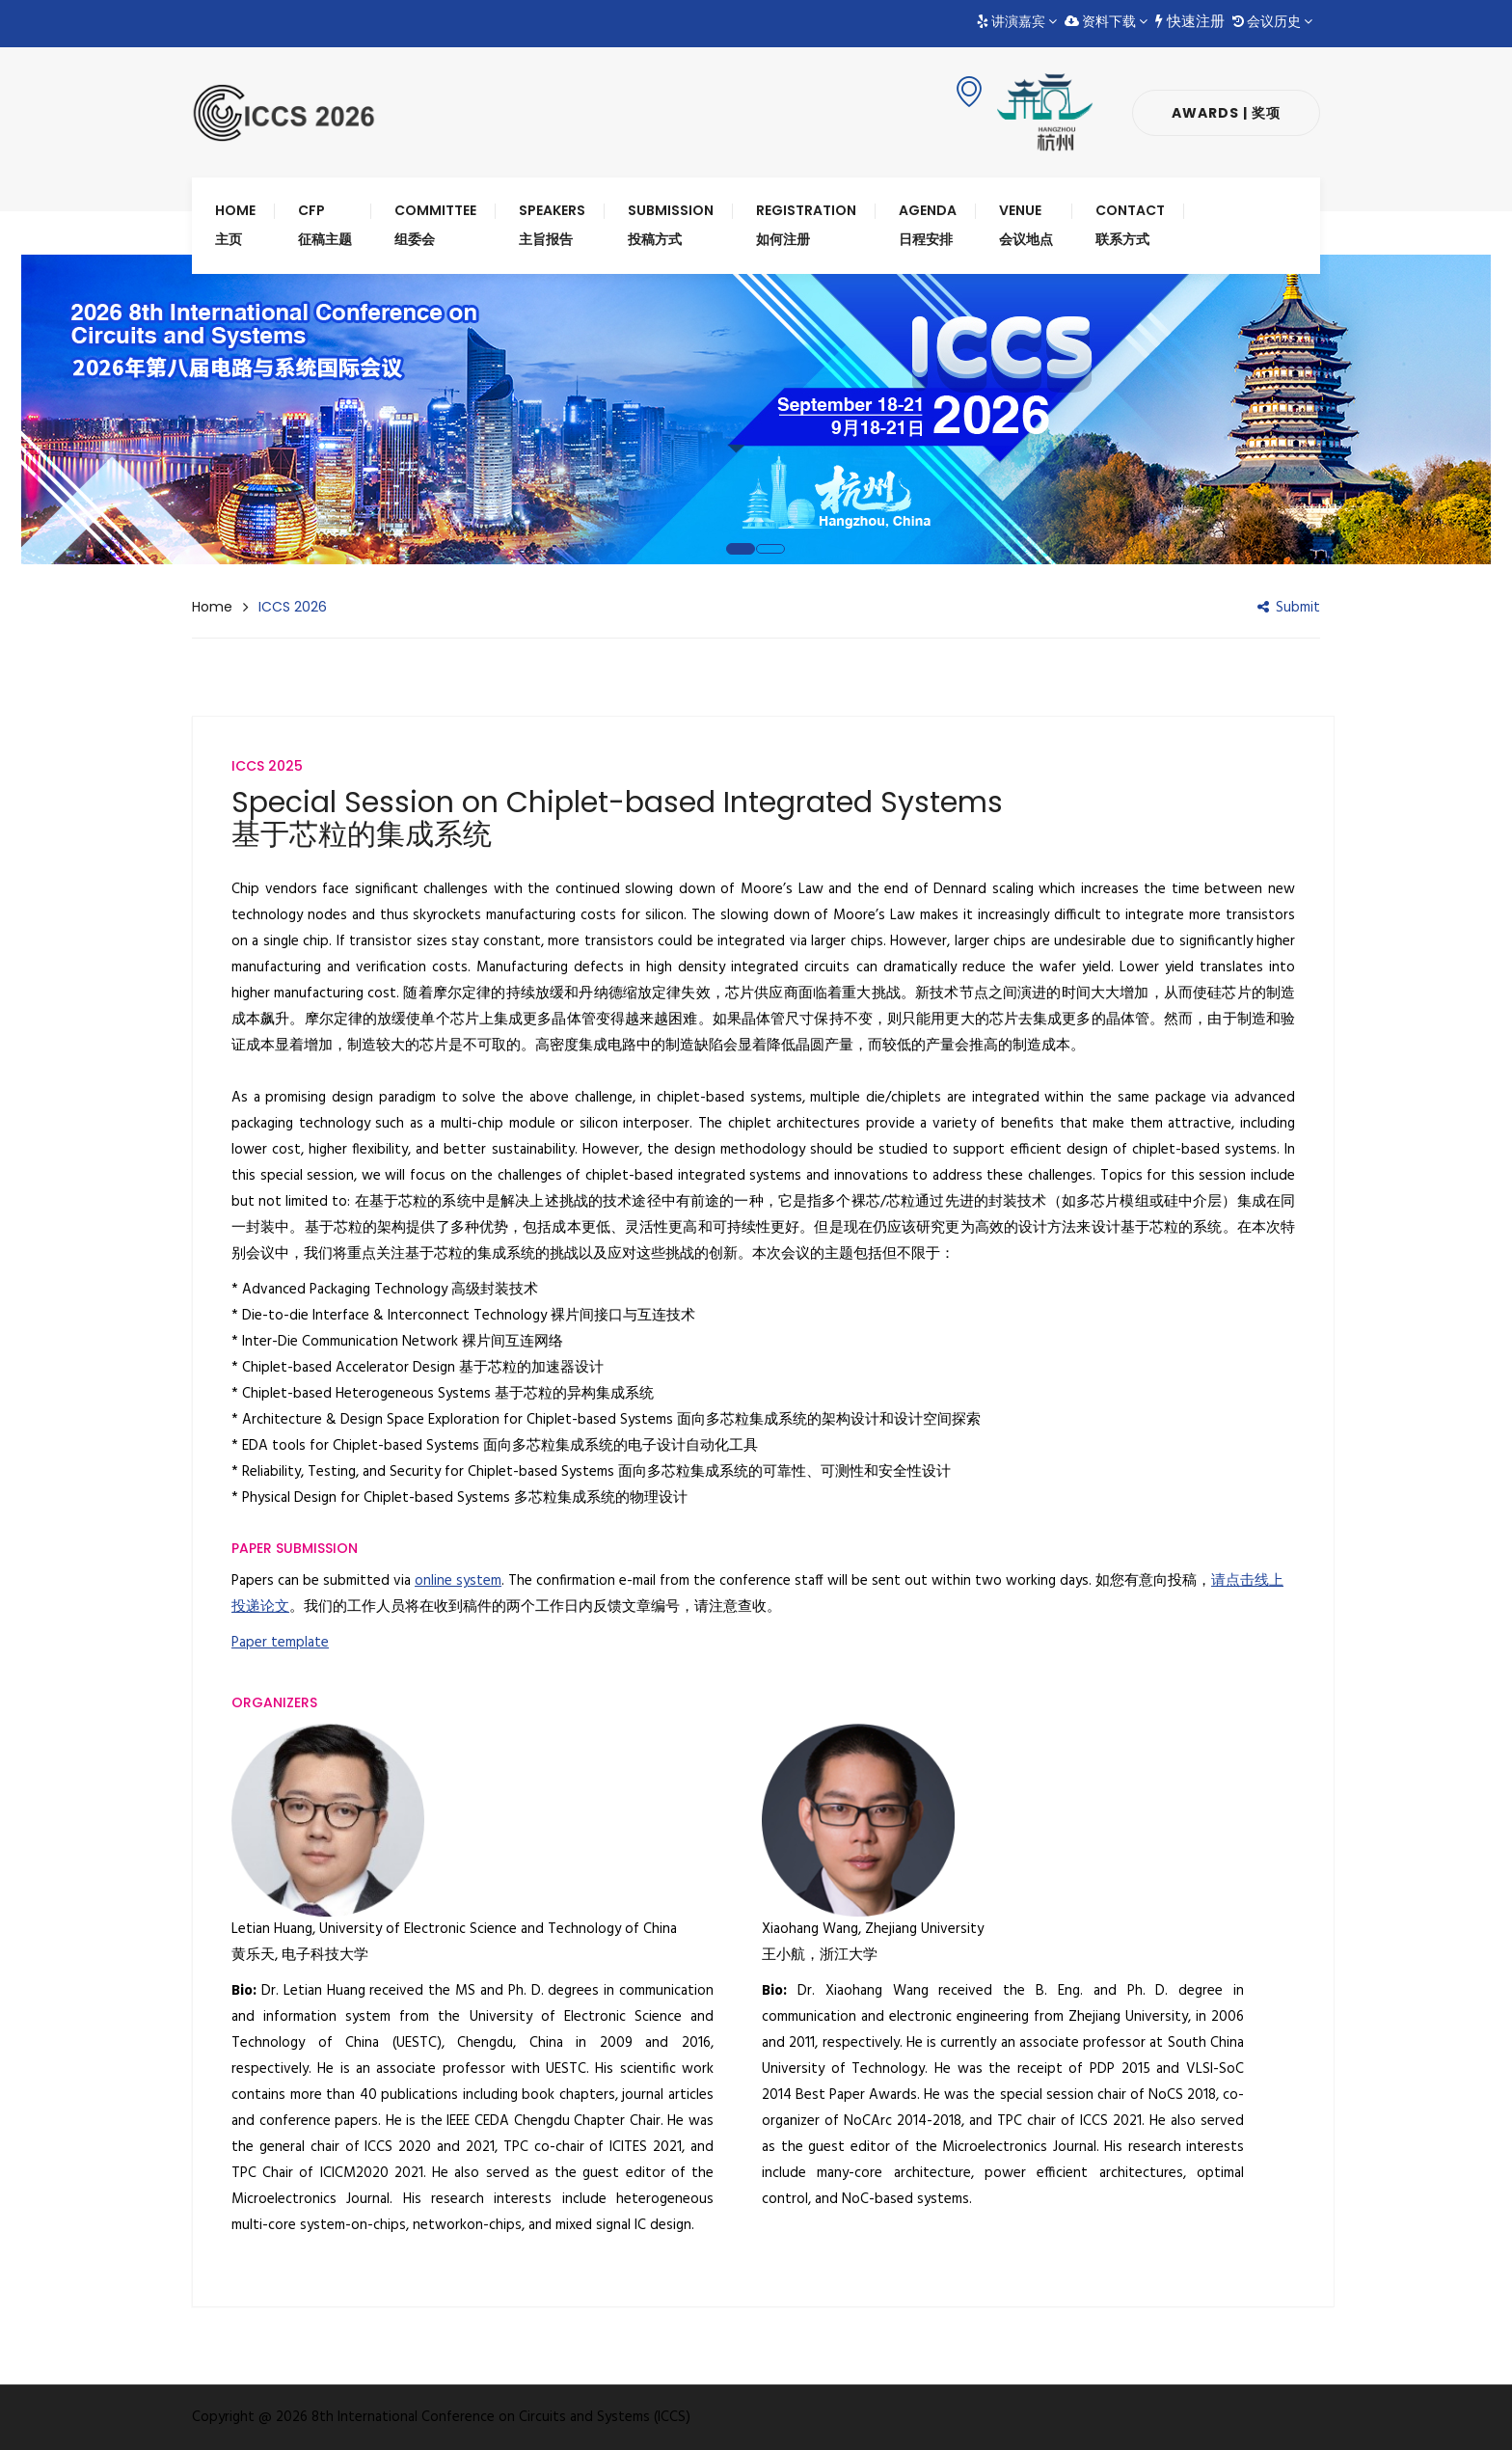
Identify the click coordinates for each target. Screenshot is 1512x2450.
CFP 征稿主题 (325, 225)
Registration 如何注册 (806, 225)
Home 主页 (235, 225)
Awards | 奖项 (1226, 112)
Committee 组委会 (435, 225)
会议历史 (1272, 22)
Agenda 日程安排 (928, 225)
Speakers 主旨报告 (552, 225)
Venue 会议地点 (1026, 225)
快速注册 (1190, 22)
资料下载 (1106, 22)
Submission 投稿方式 (671, 225)
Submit (1288, 607)
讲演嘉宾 (1017, 22)
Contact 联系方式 (1130, 225)
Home (212, 606)
